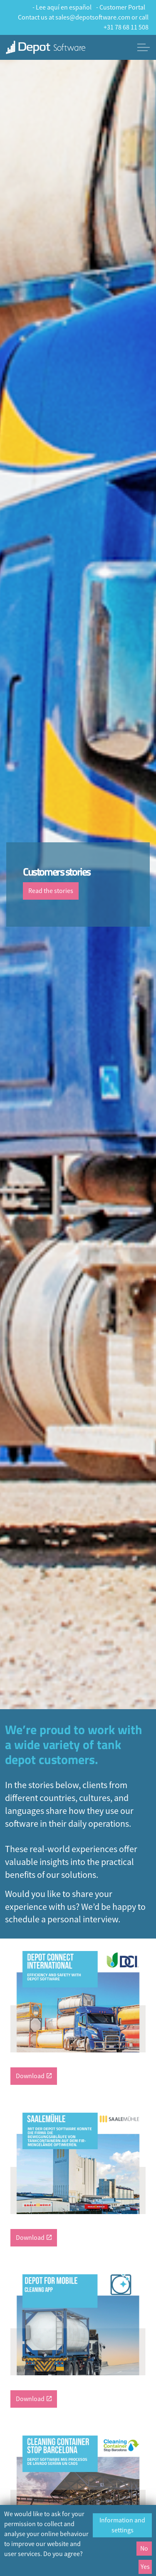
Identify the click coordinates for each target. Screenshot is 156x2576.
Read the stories (50, 891)
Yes (145, 2567)
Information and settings (122, 2525)
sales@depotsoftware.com (92, 17)
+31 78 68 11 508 (126, 27)
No (144, 2548)
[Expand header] (143, 47)
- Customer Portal (120, 7)
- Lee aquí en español (62, 7)
